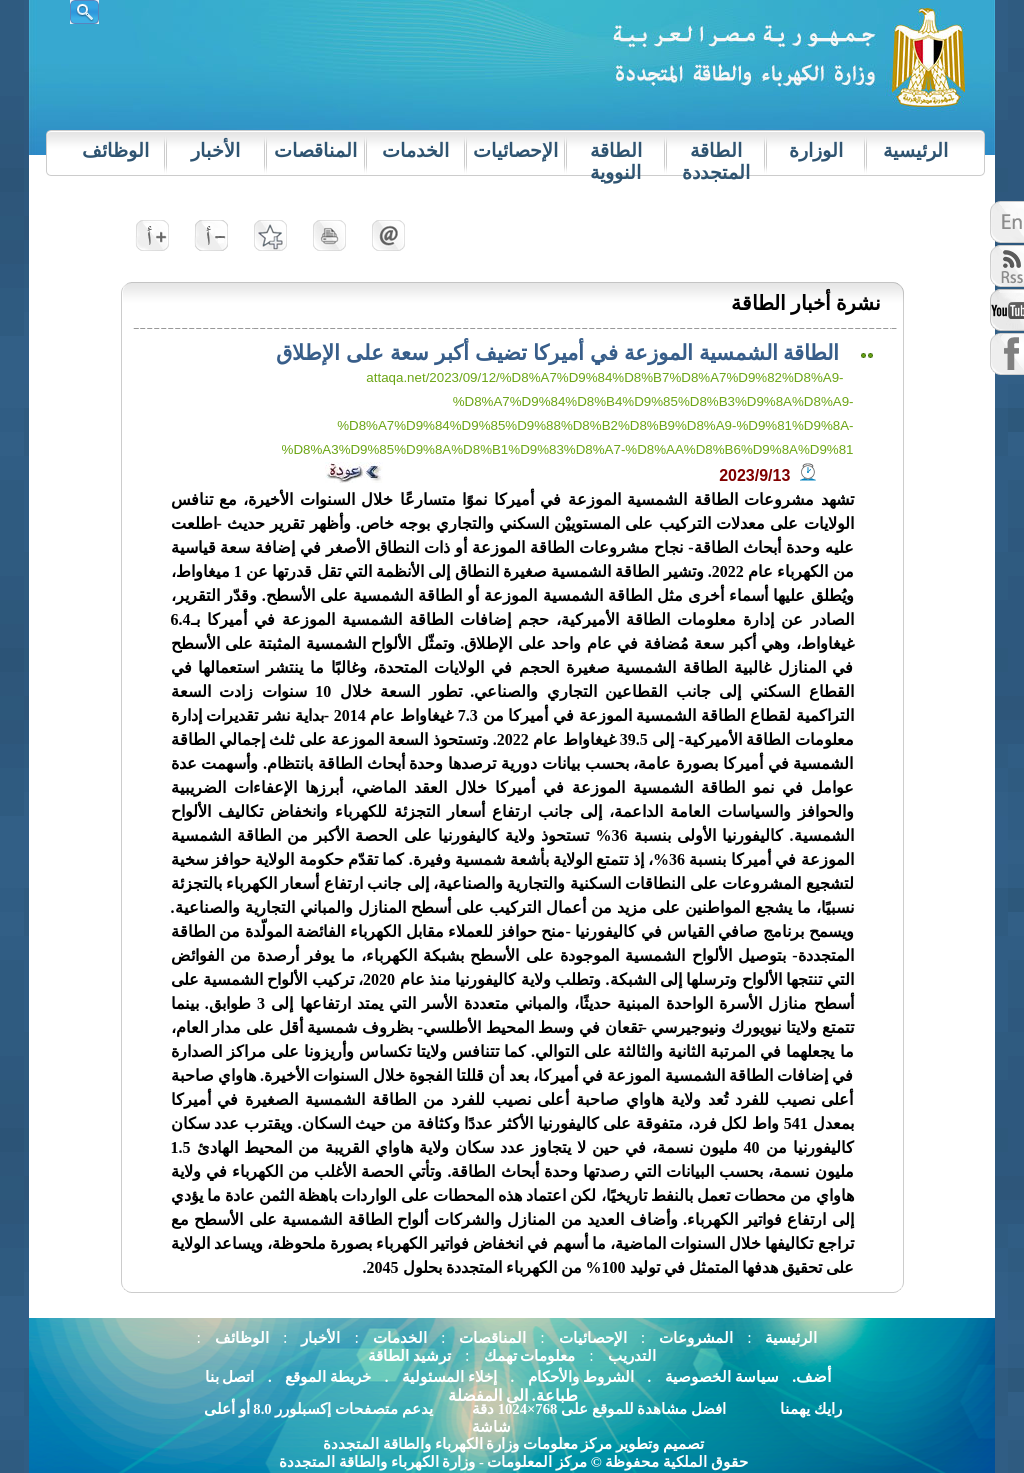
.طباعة (555, 1395)
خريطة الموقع (328, 1377)
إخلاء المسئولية (449, 1377)
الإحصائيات (593, 1338)
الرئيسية (790, 1338)
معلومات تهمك (530, 1356)
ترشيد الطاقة (409, 1356)
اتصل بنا (230, 1377)
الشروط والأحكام (579, 1377)
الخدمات (400, 1338)
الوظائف (242, 1338)
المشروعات (696, 1338)
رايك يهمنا (811, 1409)
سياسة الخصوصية (720, 1377)
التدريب (632, 1356)
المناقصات (492, 1338)
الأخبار (320, 1338)
